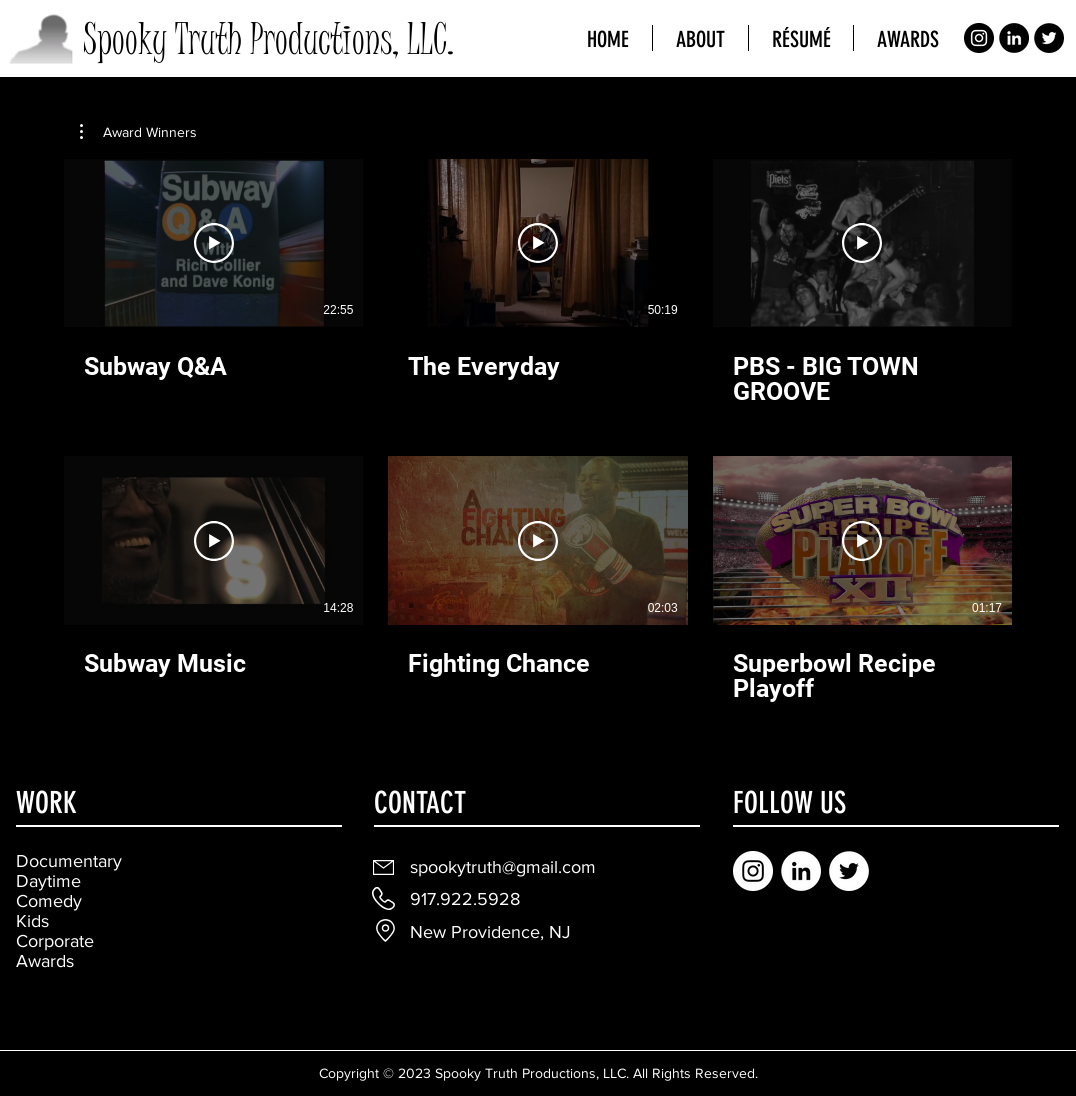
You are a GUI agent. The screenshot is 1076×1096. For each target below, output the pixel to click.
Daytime (48, 881)
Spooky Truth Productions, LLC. (268, 39)
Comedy (49, 901)
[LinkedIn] (1014, 38)
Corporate (55, 941)
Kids (32, 921)
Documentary (69, 861)
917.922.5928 (465, 899)
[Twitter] (1049, 38)
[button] (138, 132)
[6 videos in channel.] (538, 431)
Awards (45, 961)
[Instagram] (979, 38)
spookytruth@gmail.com (503, 867)
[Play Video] (214, 243)
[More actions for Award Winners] (138, 132)
